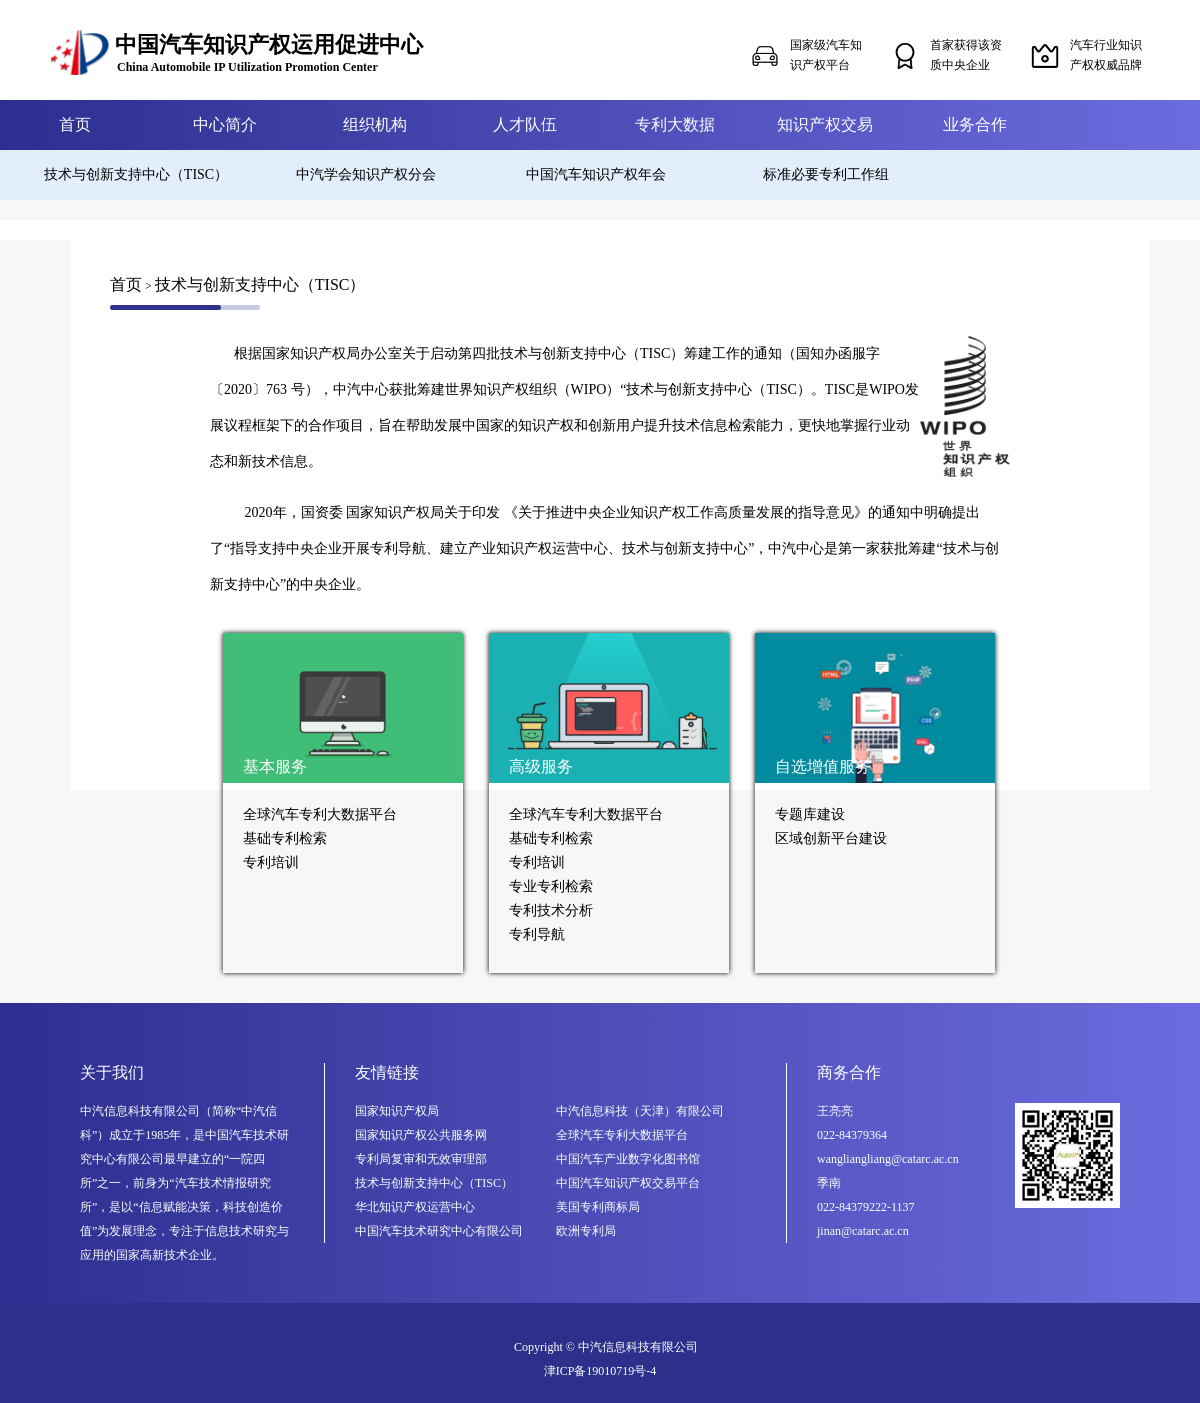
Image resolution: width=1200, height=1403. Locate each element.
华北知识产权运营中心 (415, 1207)
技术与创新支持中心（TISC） (136, 174)
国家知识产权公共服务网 (421, 1135)
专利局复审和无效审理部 (421, 1159)
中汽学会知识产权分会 (366, 174)
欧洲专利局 (586, 1231)
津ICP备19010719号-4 (600, 1371)
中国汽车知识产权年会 (596, 174)
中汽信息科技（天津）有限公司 (640, 1111)
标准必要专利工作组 (826, 174)
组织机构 (375, 124)
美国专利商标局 (598, 1207)
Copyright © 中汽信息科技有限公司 (606, 1347)
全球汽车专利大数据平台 (622, 1135)
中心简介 (225, 124)
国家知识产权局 (397, 1111)
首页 (75, 124)
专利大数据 (675, 124)
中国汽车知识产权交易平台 (628, 1183)
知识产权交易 (825, 124)
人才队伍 (525, 124)
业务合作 (975, 124)
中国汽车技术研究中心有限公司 (439, 1231)
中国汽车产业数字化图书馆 (628, 1159)
